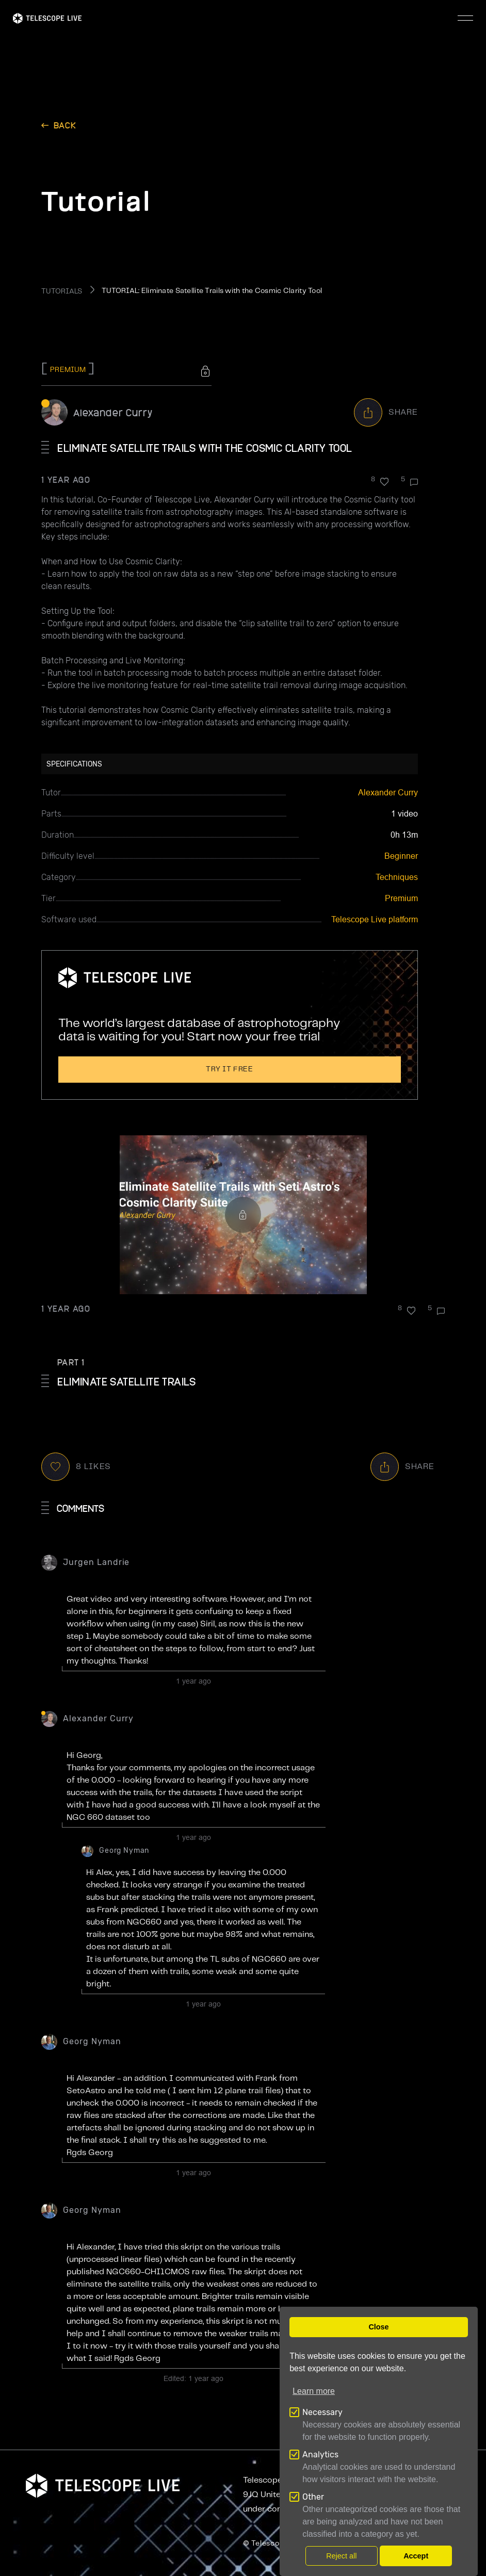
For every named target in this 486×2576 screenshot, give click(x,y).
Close (378, 2327)
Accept (415, 2556)
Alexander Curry (113, 412)
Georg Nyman (124, 1850)
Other (313, 2497)
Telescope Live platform (374, 919)
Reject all (341, 2556)
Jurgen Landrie (96, 1562)
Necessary (322, 2412)
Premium (401, 898)
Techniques (397, 877)
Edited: (193, 2378)
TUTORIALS (62, 291)
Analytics (320, 2454)
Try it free (229, 1069)
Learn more (314, 2391)
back (65, 125)
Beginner (401, 856)
